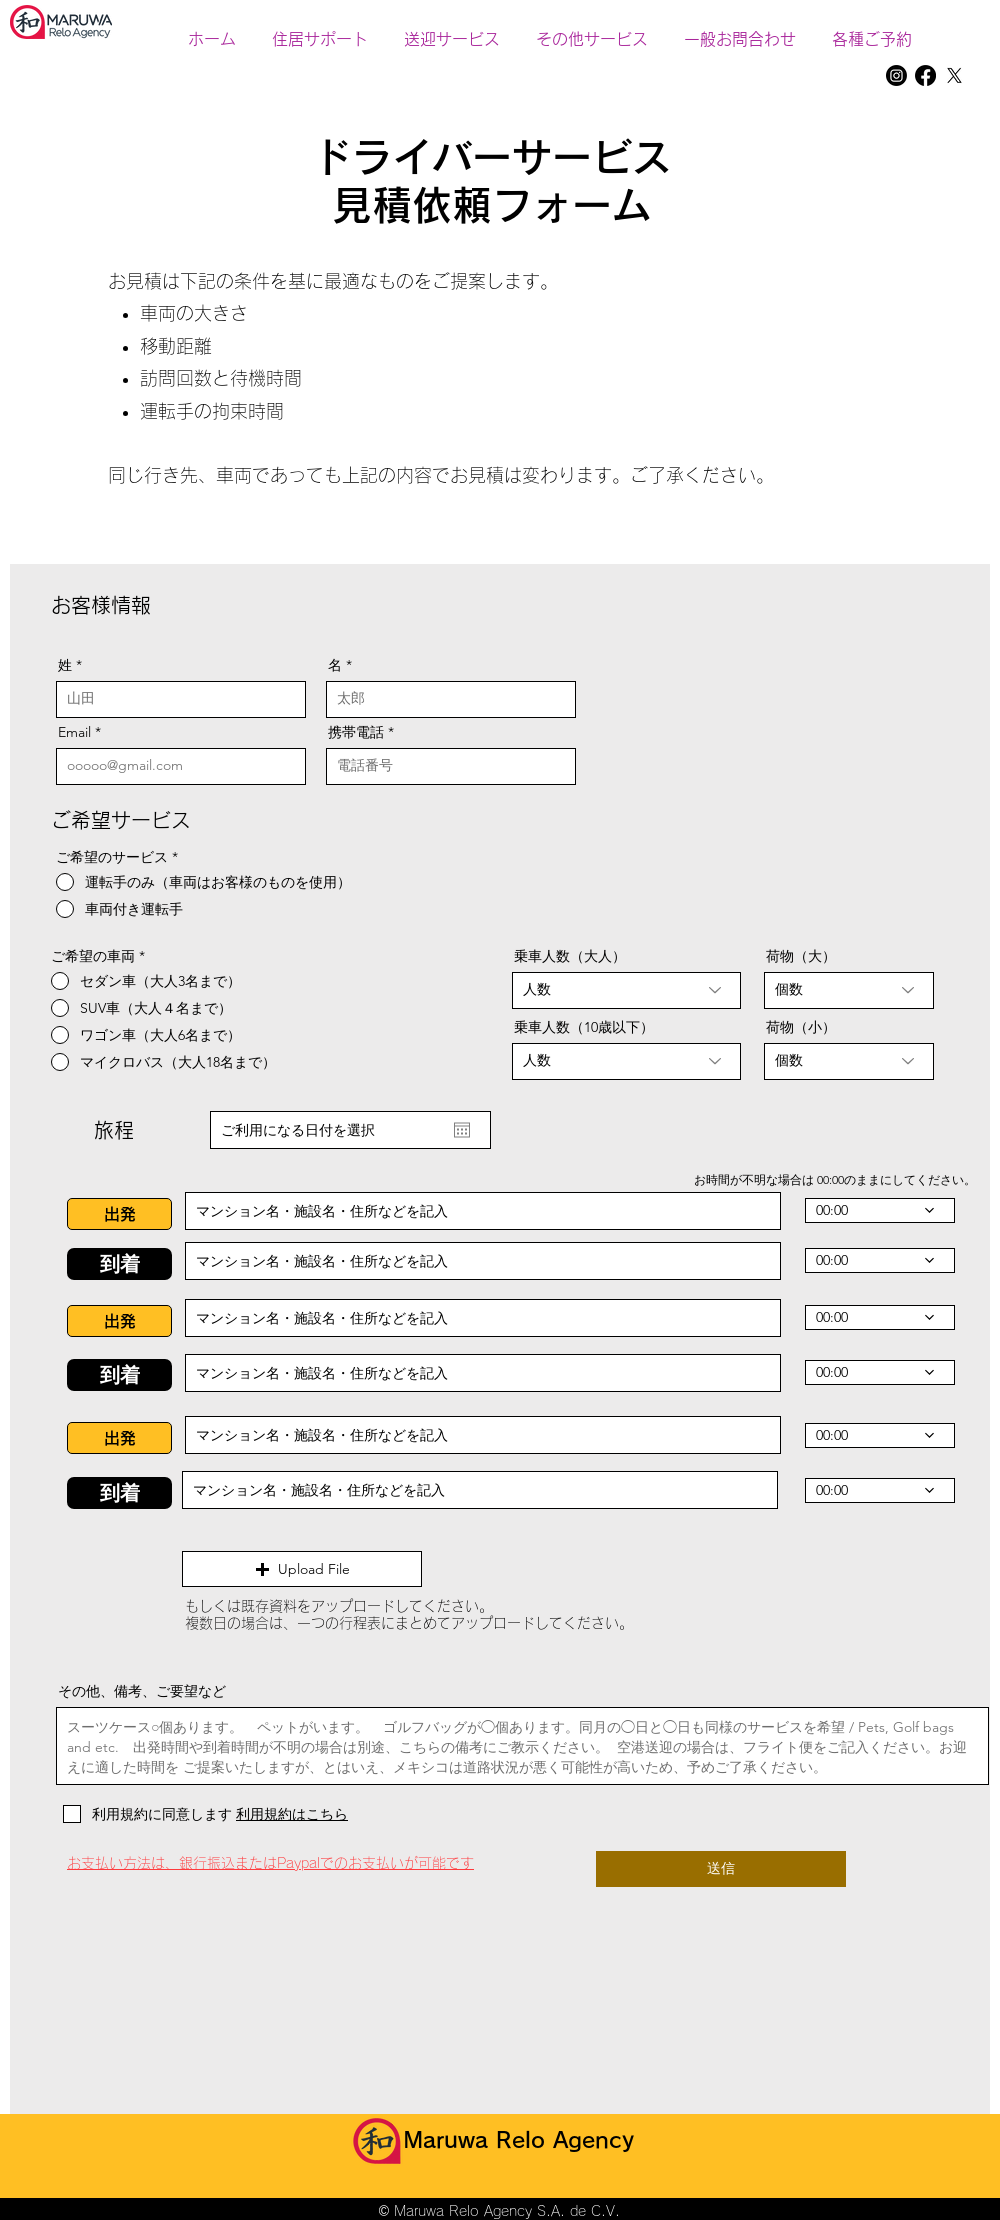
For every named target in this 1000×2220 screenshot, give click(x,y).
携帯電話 (358, 732)
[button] (592, 30)
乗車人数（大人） (570, 956)
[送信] (721, 1869)
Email (74, 732)
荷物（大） (801, 956)
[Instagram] (896, 75)
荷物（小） (801, 1027)
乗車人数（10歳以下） (584, 1027)
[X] (954, 75)
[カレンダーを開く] (462, 1130)
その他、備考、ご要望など (142, 1691)
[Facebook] (925, 75)
